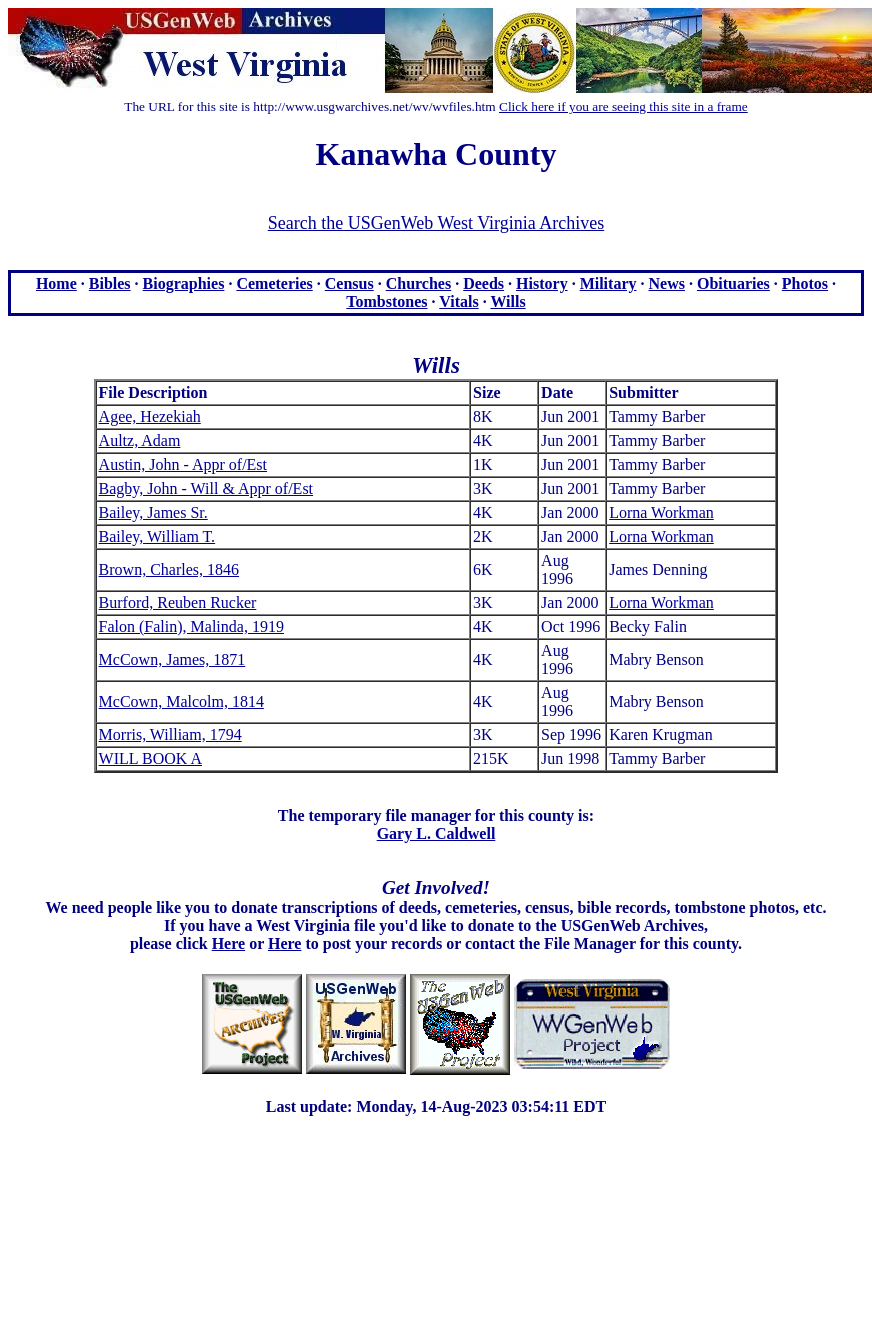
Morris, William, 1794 (170, 734)
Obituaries (733, 283)
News (667, 283)
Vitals (458, 301)
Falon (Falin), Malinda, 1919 (191, 626)
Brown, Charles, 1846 (169, 569)
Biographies (184, 283)
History (542, 283)
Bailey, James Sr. (153, 512)
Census (349, 283)
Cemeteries (274, 283)
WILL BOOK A (150, 758)
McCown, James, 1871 (172, 659)
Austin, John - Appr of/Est (183, 464)
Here (228, 943)
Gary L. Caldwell (436, 833)
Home (56, 283)
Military (608, 283)
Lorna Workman (661, 512)
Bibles (110, 283)
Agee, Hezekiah (150, 416)
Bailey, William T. (157, 536)
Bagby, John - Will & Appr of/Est (206, 488)
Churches (419, 283)
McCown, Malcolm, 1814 (181, 701)
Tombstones (386, 301)
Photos (805, 283)
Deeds (483, 283)
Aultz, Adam (140, 440)
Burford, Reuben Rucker (178, 602)
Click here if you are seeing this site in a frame (623, 106)
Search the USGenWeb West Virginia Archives (436, 223)
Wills (507, 301)
